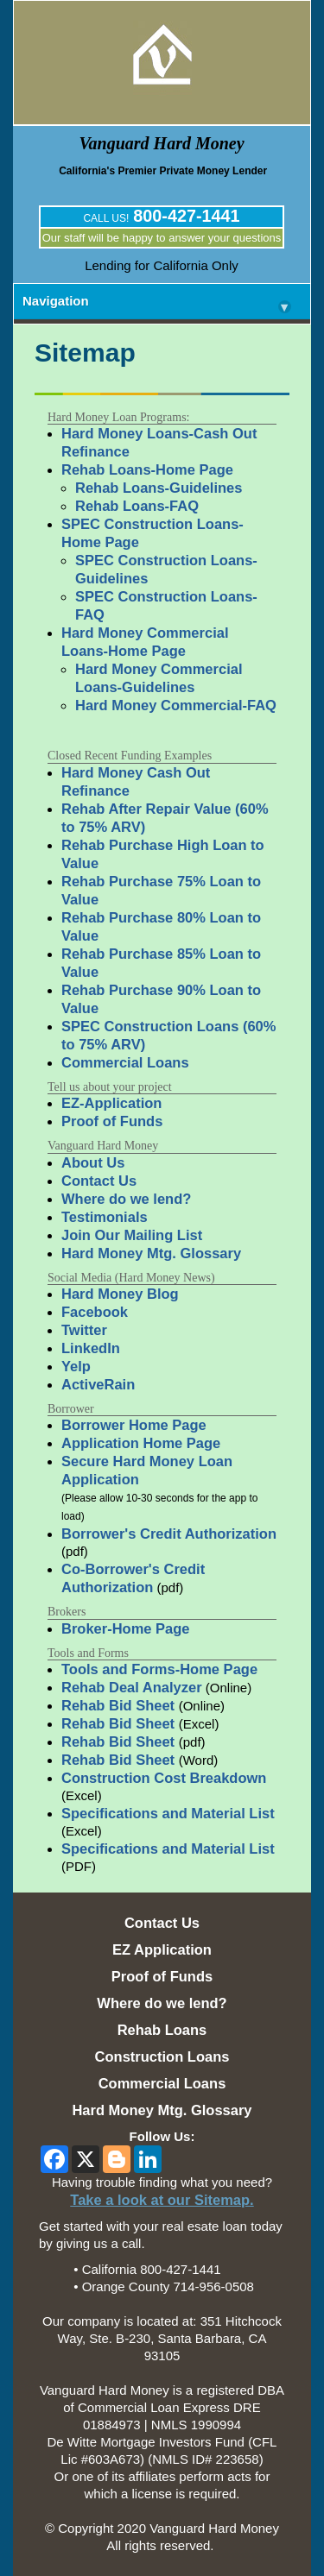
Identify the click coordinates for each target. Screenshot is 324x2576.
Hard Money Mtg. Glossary (151, 1253)
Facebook (94, 1311)
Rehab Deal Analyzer (131, 1687)
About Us (92, 1162)
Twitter (84, 1330)
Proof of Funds (111, 1121)
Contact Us (99, 1180)
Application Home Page (140, 1443)
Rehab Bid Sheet (120, 1705)
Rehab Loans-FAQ (137, 505)
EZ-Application (111, 1103)
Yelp (76, 1366)
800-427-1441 (186, 215)
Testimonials (104, 1217)
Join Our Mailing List (131, 1235)
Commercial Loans (125, 1062)
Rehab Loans (162, 2029)
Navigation (156, 303)
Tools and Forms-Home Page (159, 1669)
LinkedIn (90, 1348)
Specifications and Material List (168, 1813)
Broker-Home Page (125, 1628)
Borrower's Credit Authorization (168, 1533)
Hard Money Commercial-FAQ (175, 705)
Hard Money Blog (120, 1293)
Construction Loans (162, 2056)
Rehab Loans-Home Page (147, 469)
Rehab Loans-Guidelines (158, 487)
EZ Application (162, 1949)
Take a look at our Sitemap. (161, 2200)
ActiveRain (98, 1384)
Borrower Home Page (133, 1425)
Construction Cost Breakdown (163, 1778)
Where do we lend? (126, 1198)
